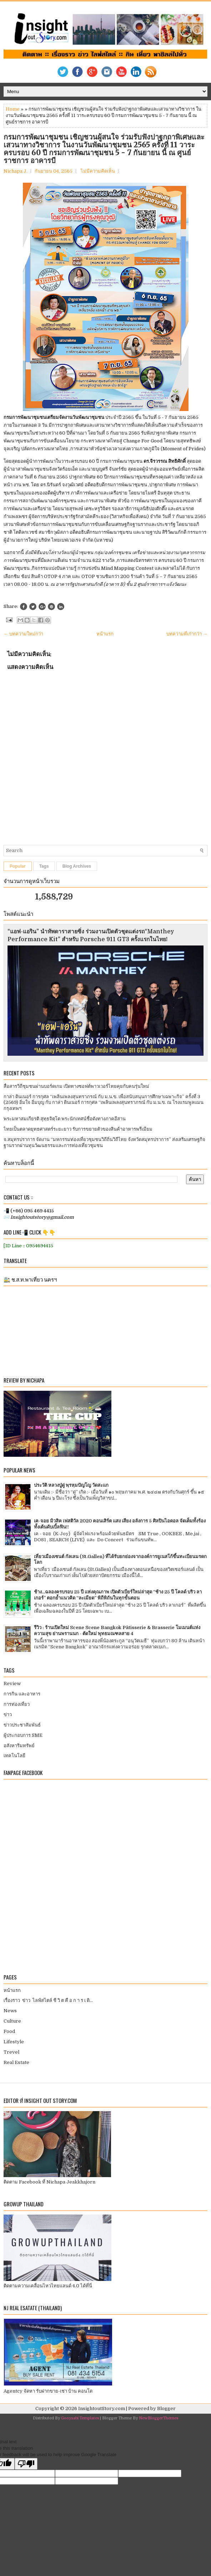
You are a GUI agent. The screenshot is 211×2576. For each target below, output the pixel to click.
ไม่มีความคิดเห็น (98, 171)
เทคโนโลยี (14, 1755)
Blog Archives (76, 866)
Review (12, 1683)
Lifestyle (14, 2041)
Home (13, 109)
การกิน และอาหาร (22, 1694)
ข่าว (8, 1714)
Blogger (166, 2408)
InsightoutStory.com (101, 2408)
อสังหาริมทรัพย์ (19, 1745)
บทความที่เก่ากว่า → (186, 634)
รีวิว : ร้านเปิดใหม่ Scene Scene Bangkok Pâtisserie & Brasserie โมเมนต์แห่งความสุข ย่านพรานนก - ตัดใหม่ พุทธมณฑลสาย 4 (117, 1630)
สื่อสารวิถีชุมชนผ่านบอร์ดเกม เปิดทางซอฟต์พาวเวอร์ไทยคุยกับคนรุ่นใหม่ (76, 1086)
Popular (18, 866)
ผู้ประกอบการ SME (23, 1735)
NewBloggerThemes (158, 2418)
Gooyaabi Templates (80, 2418)
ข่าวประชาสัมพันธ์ (22, 1725)
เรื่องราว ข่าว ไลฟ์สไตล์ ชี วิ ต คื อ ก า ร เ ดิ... (48, 2000)
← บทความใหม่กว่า (23, 634)
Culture (12, 2021)
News (10, 2010)
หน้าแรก (105, 634)
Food (9, 2031)
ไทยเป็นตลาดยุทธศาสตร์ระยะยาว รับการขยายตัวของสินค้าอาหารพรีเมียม (78, 1129)
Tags (44, 866)
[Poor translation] (26, 2464)
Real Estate (16, 2062)
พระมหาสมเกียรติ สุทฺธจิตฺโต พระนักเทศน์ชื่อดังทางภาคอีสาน (65, 1118)
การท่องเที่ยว (17, 1704)
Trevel (11, 2052)
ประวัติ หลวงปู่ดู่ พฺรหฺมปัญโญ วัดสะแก (71, 1485)
